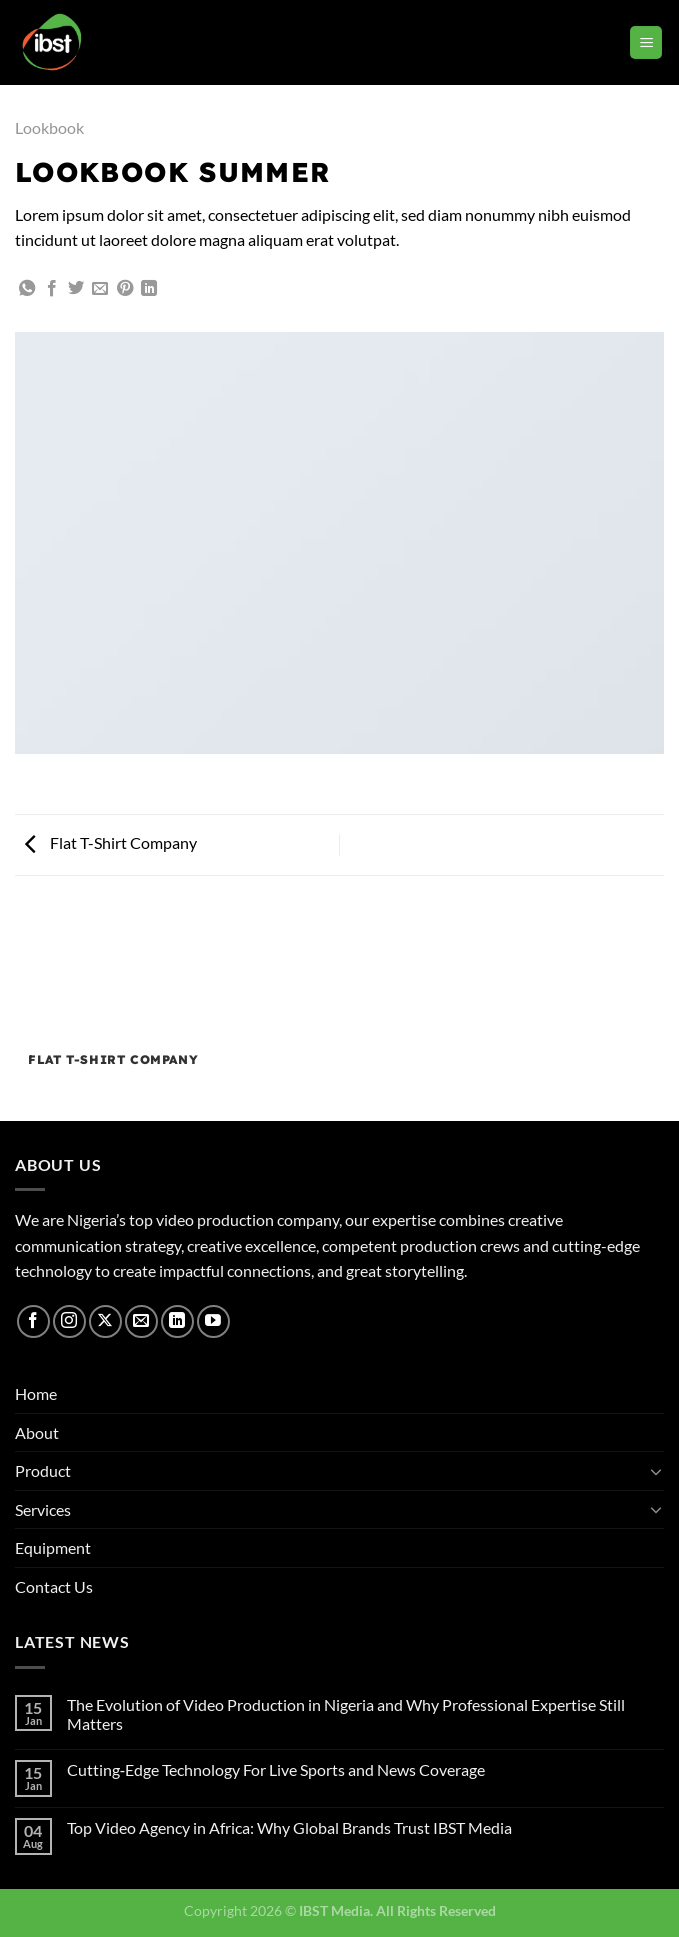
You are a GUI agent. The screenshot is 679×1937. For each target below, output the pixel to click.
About (37, 1432)
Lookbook (49, 127)
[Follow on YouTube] (213, 1321)
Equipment (53, 1547)
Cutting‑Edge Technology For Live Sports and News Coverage (276, 1769)
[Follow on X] (105, 1321)
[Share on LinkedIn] (149, 289)
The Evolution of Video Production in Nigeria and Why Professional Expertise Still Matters (346, 1714)
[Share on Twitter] (76, 289)
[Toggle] (656, 1471)
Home (36, 1393)
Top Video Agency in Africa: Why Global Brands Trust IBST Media (289, 1827)
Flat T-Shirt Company (111, 842)
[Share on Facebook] (52, 289)
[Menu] (646, 42)
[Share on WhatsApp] (27, 289)
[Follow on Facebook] (33, 1321)
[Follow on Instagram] (69, 1321)
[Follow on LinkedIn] (177, 1321)
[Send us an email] (141, 1321)
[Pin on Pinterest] (125, 289)
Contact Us (54, 1586)
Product (43, 1470)
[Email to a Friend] (100, 289)
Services (43, 1509)
